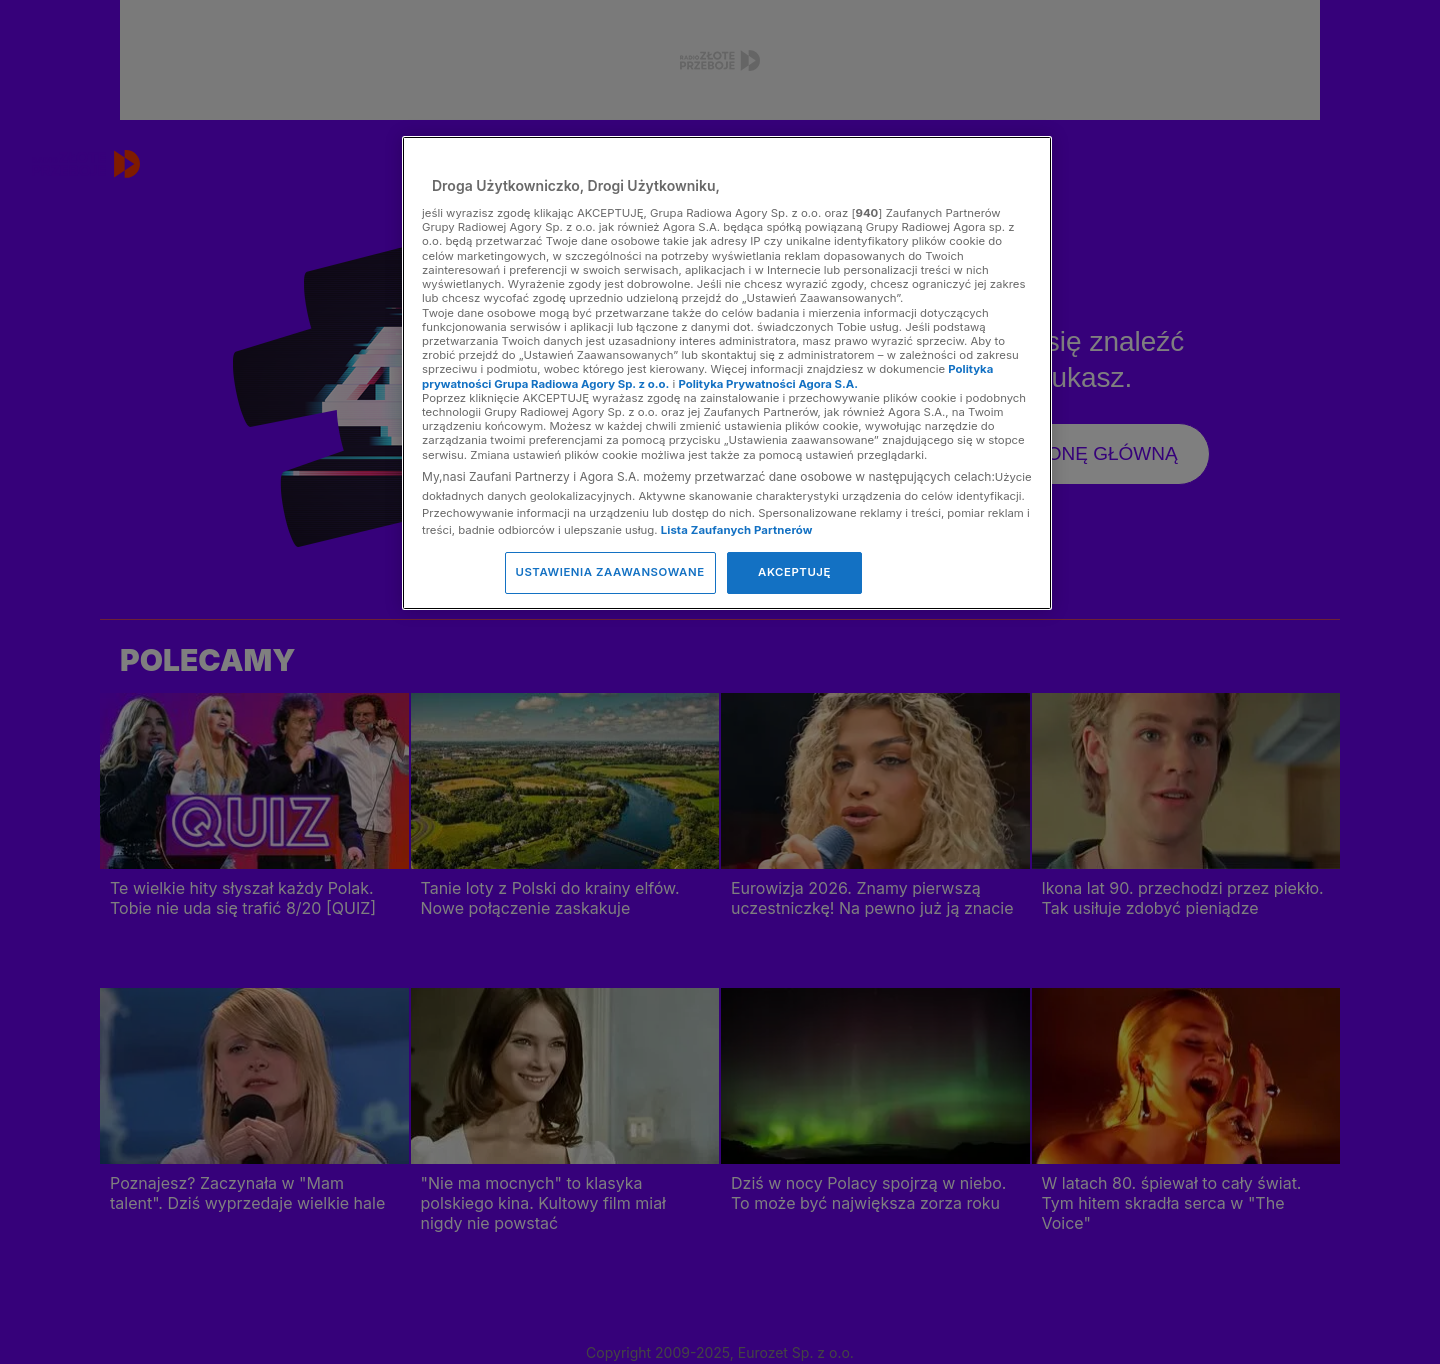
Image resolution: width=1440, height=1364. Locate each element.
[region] (727, 372)
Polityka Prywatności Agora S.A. (768, 384)
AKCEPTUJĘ (794, 572)
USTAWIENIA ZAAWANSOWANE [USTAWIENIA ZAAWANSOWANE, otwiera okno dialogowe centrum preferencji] (610, 572)
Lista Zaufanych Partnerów (737, 530)
